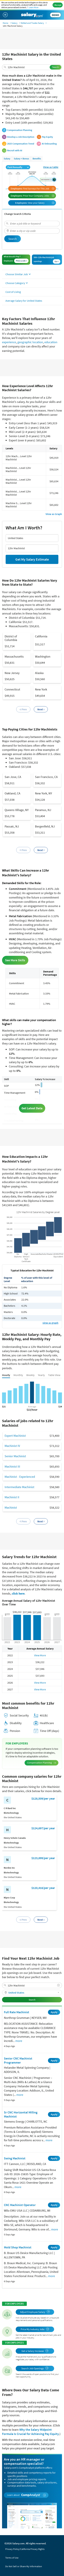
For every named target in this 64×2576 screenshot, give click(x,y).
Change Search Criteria (17, 214)
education (50, 342)
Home (5, 23)
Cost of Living (13, 292)
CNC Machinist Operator (20, 2205)
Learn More (33, 7)
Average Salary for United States (23, 300)
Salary (14, 23)
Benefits (37, 158)
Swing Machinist (14, 2158)
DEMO (55, 15)
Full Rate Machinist (16, 2012)
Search (55, 67)
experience (9, 342)
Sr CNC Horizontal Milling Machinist (20, 2114)
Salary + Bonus (21, 158)
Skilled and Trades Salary (32, 23)
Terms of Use (11, 2557)
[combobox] (32, 67)
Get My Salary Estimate (32, 559)
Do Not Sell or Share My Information (23, 2566)
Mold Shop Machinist (17, 2247)
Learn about (26, 2495)
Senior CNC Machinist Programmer (18, 2060)
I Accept (57, 5)
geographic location (30, 342)
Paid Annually (18, 167)
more (18, 2041)
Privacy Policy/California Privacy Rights (25, 2549)
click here (18, 1593)
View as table (50, 167)
